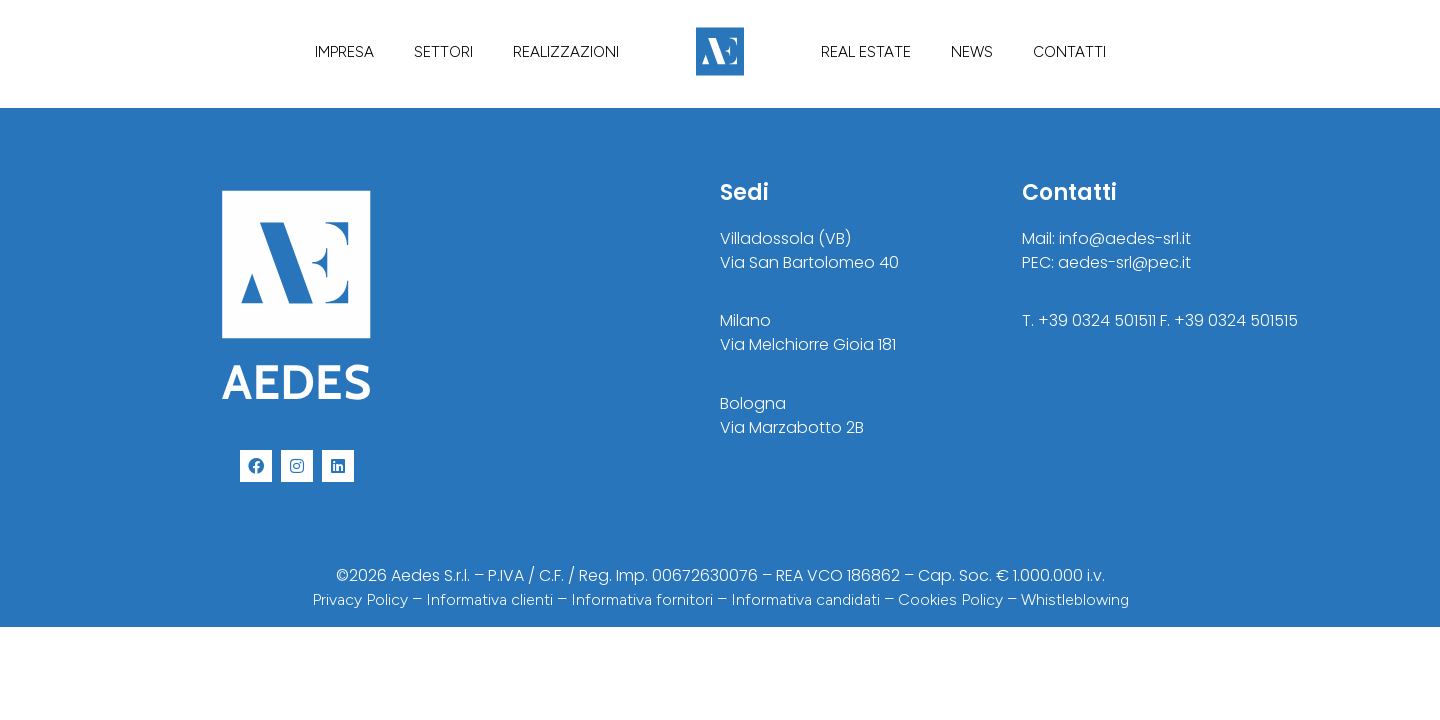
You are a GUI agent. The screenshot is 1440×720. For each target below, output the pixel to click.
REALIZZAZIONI (566, 52)
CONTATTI (1069, 52)
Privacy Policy (360, 599)
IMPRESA (344, 52)
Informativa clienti (489, 599)
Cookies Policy (950, 599)
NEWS (972, 52)
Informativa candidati (805, 599)
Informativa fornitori (642, 599)
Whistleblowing (1075, 599)
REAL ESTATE (866, 52)
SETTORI (443, 52)
